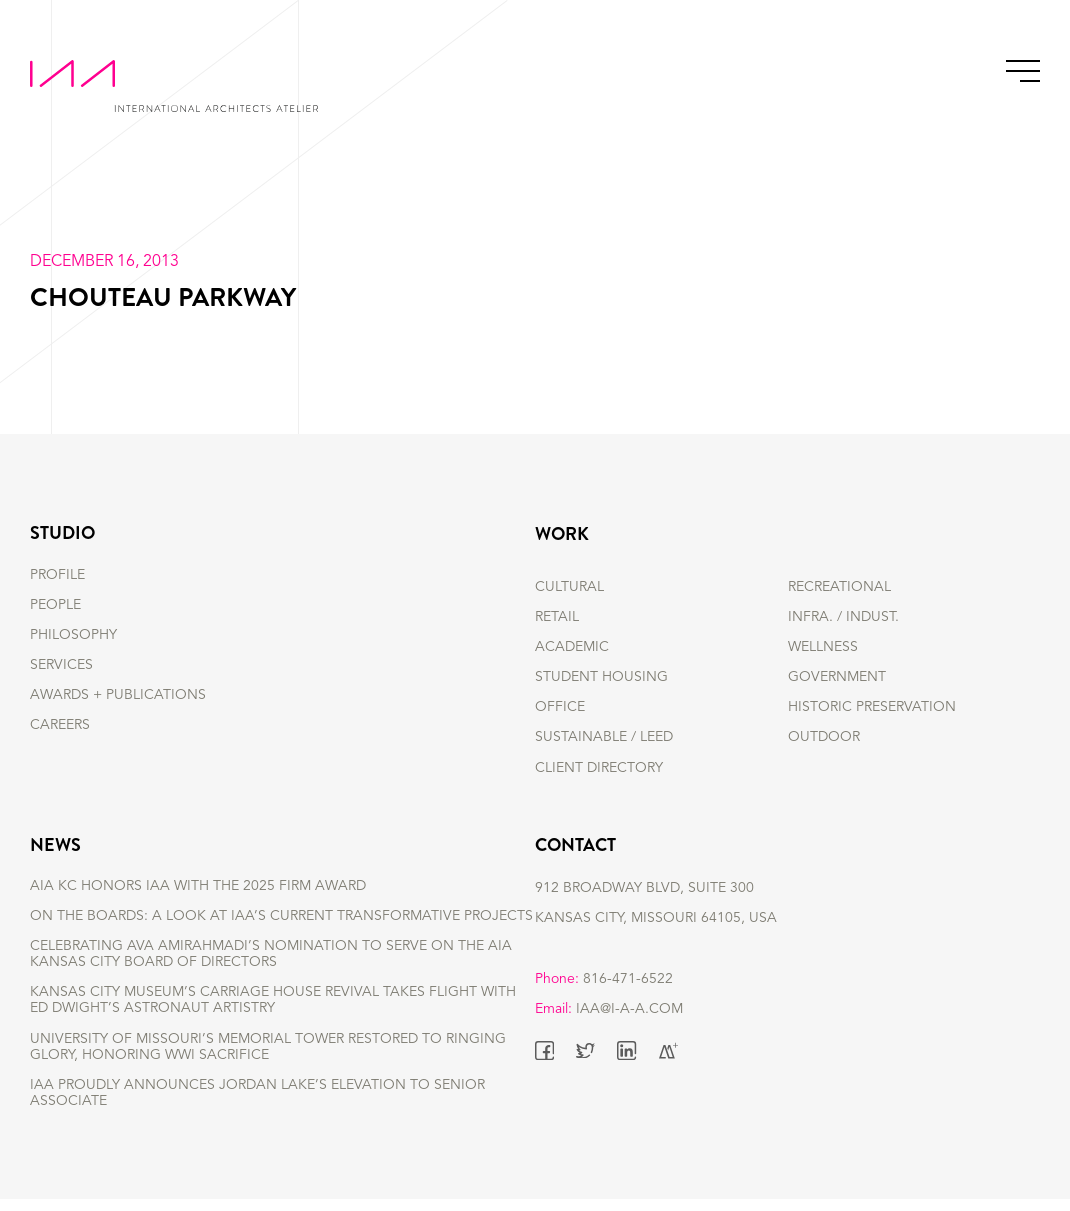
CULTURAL (569, 587)
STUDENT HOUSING (601, 677)
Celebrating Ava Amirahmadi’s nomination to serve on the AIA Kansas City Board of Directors (271, 967)
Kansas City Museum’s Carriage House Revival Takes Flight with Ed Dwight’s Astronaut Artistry (273, 1013)
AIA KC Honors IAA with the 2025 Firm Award (198, 898)
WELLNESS (823, 647)
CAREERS (60, 737)
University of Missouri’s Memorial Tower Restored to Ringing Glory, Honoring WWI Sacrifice (268, 1059)
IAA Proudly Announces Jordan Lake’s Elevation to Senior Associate (257, 1105)
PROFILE (57, 587)
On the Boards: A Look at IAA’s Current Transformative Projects (281, 928)
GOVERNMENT (837, 677)
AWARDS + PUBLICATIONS (118, 707)
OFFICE (560, 707)
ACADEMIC (572, 647)
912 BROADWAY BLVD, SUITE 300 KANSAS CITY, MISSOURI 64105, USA (656, 913)
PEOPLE (55, 617)
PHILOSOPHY (73, 647)
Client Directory (599, 768)
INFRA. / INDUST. (843, 617)
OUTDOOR (824, 737)
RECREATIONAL (839, 587)
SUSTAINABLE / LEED (604, 737)
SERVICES (61, 677)
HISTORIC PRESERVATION (872, 707)
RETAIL (557, 617)
